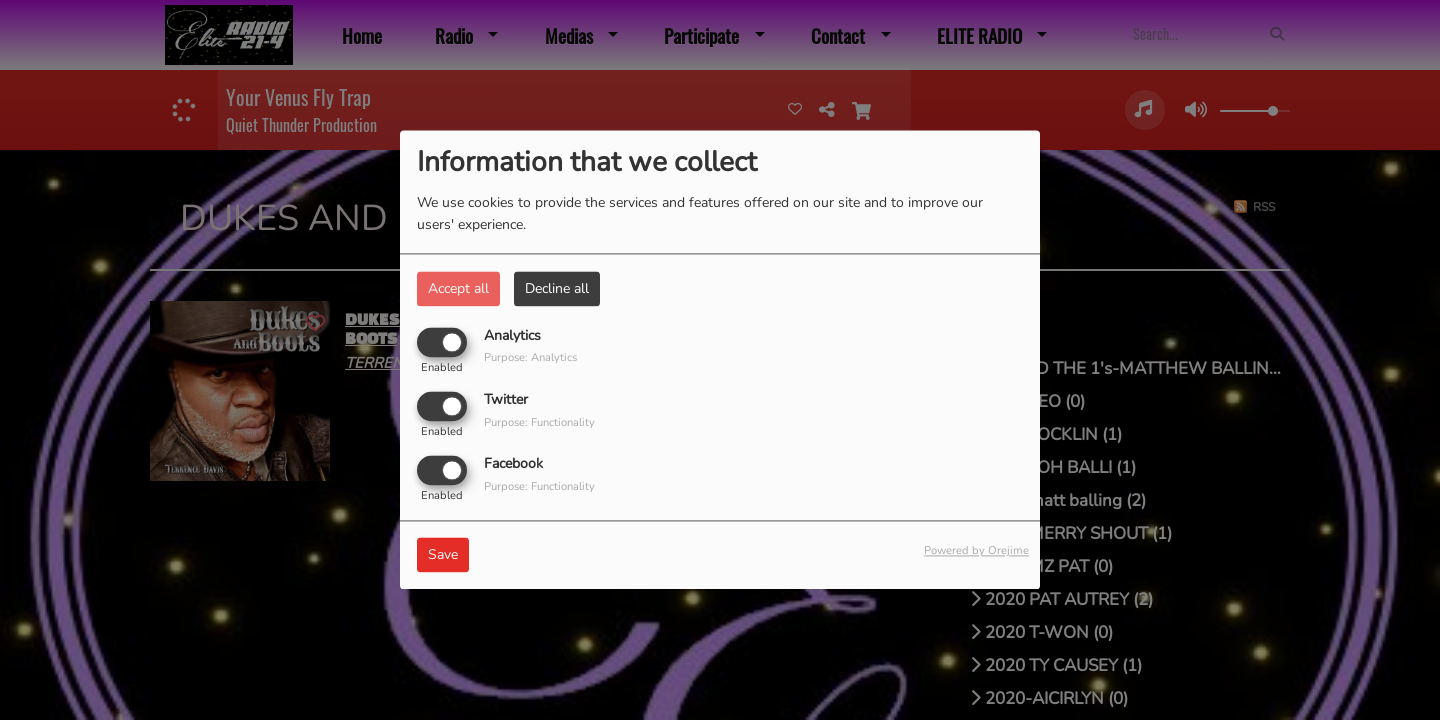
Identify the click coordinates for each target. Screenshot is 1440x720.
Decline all (557, 288)
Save (443, 555)
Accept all (458, 288)
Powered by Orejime (976, 551)
